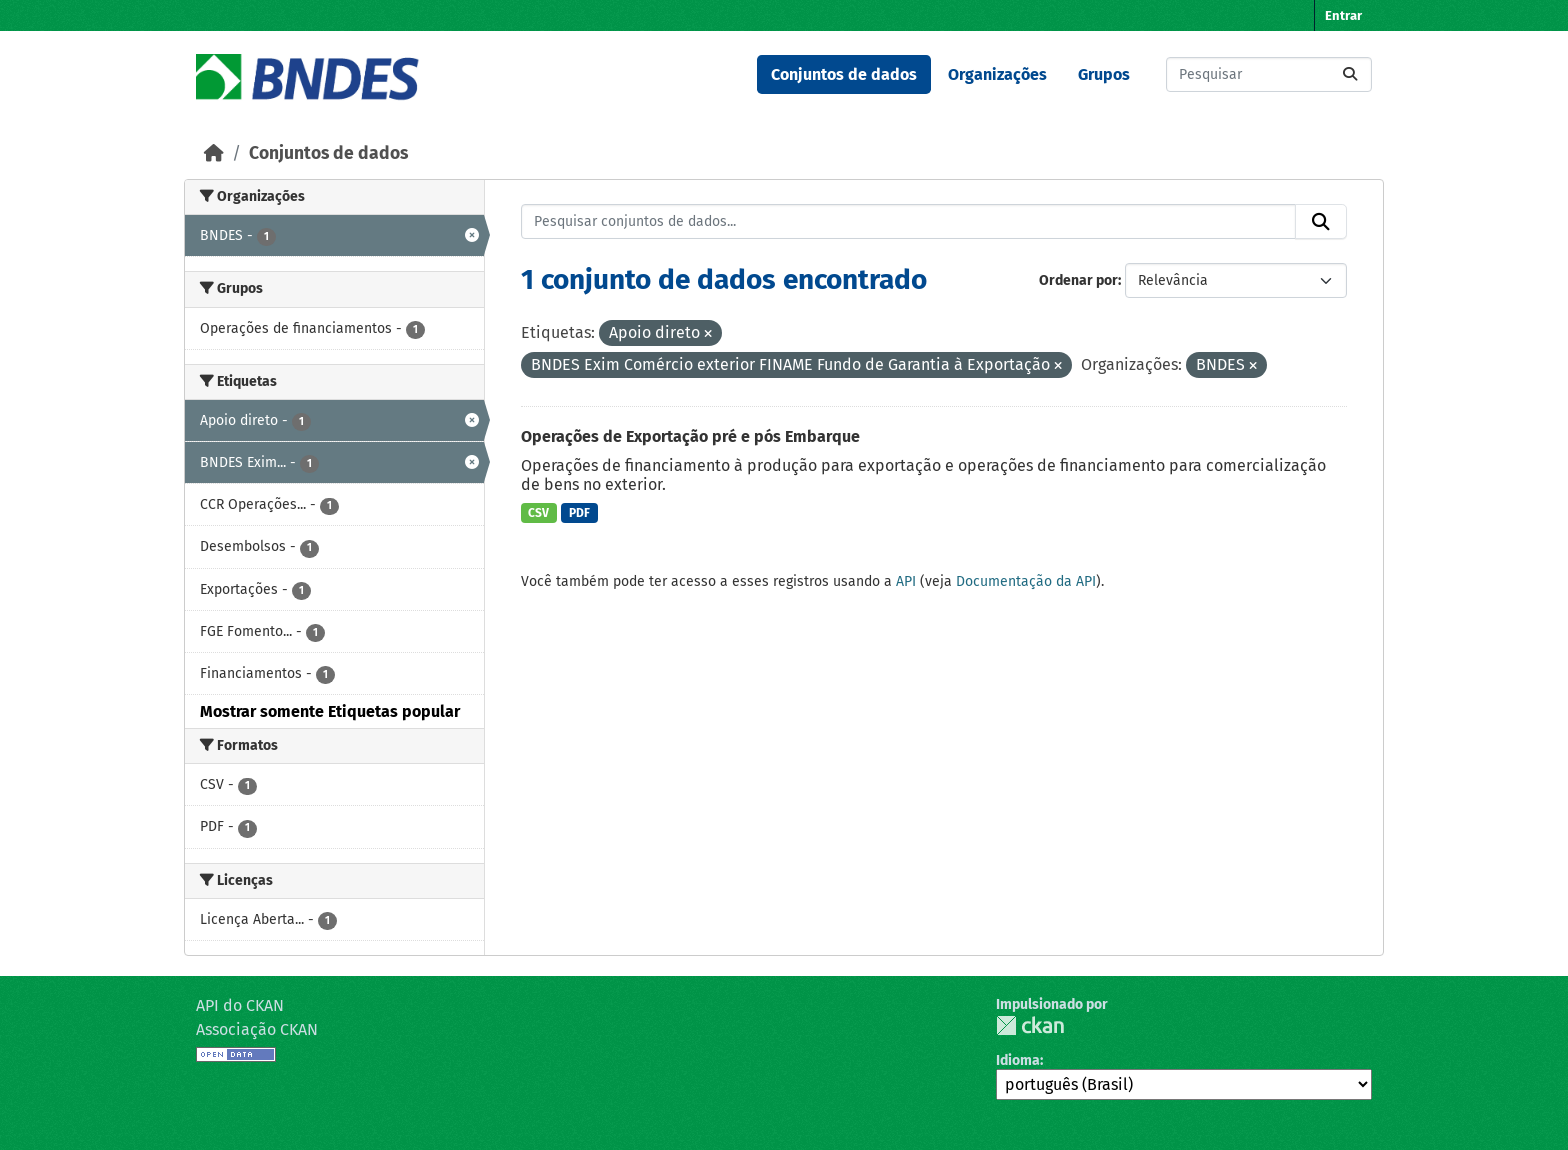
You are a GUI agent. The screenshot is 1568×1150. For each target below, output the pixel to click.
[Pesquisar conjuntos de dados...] (1269, 74)
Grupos (1104, 74)
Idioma (1018, 1060)
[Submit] (1350, 74)
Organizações (997, 74)
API (906, 581)
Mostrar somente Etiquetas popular (330, 711)
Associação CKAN (257, 1029)
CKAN (1030, 1025)
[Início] (214, 153)
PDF (579, 513)
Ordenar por (1078, 280)
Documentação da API (1026, 581)
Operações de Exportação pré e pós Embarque (690, 436)
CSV (538, 513)
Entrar (1343, 15)
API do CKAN (240, 1005)
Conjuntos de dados (844, 74)
